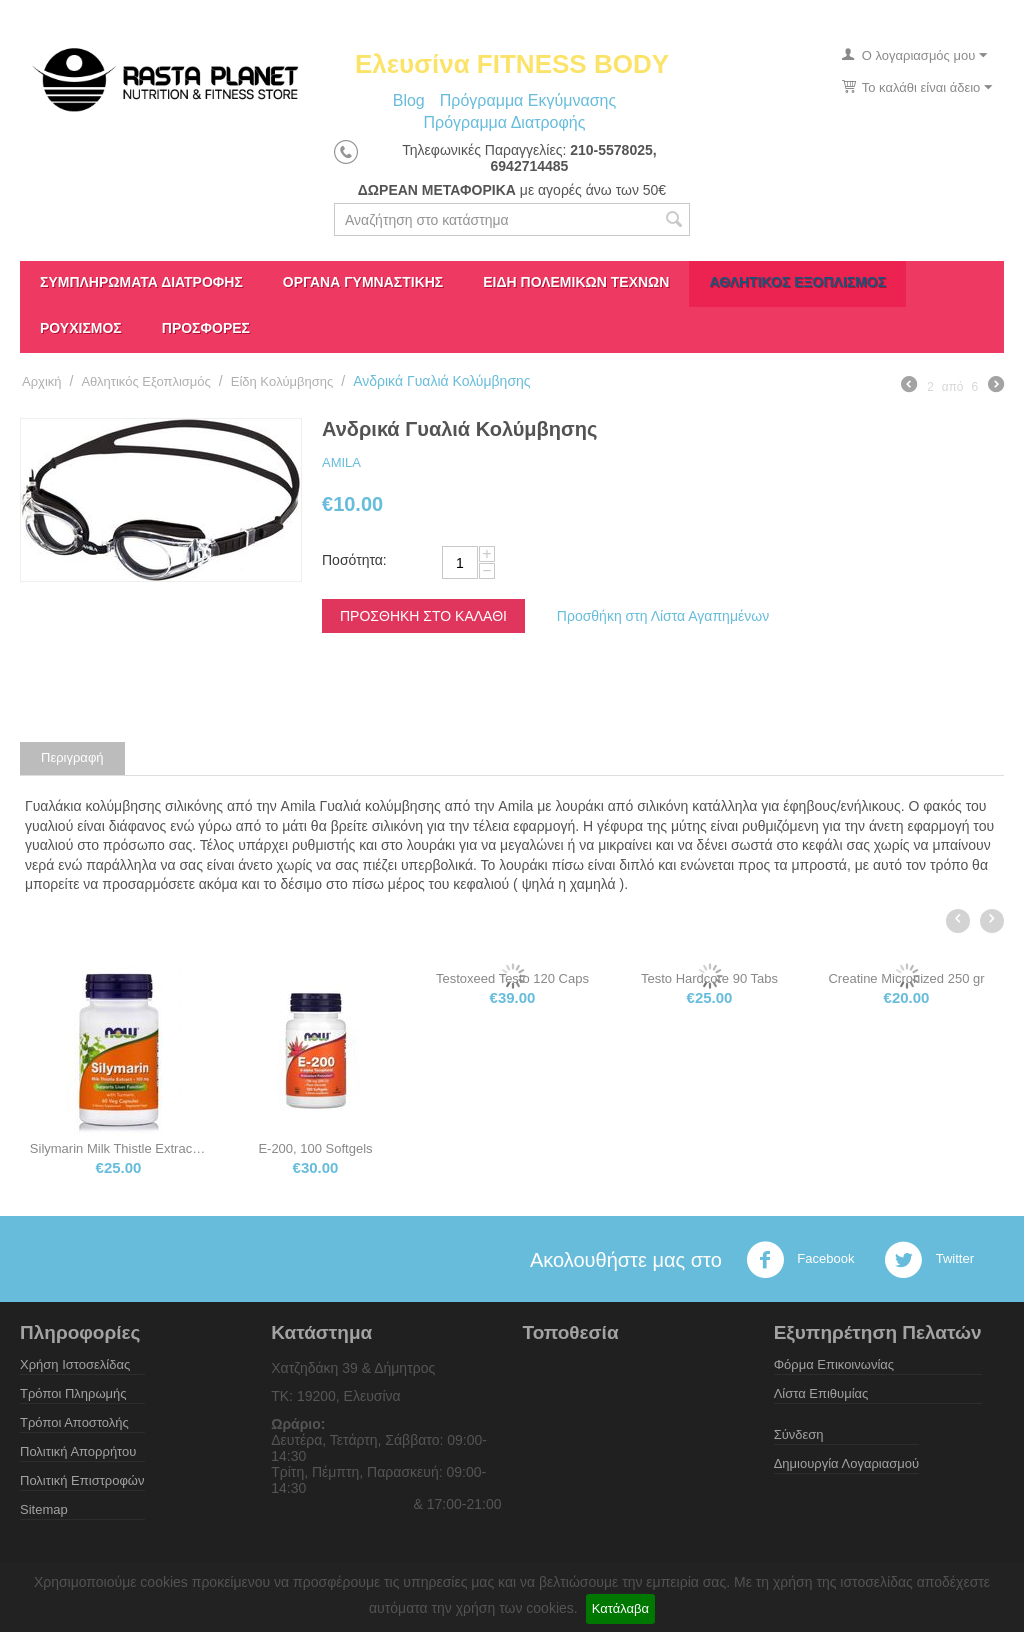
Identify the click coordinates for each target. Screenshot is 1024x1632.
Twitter (929, 1260)
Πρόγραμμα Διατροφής (504, 122)
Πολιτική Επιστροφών (82, 1480)
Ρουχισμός (81, 328)
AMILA (341, 462)
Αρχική (42, 381)
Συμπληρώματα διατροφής (141, 282)
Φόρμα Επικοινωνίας (834, 1364)
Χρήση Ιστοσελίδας (75, 1364)
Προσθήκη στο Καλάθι (423, 616)
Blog (409, 100)
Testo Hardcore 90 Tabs (901, 978)
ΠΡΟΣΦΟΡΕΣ (206, 328)
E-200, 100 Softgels (507, 1148)
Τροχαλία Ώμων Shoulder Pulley (113, 1148)
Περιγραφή (72, 757)
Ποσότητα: (354, 560)
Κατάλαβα (620, 1608)
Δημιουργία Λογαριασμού (846, 1463)
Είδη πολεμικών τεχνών (576, 282)
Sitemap (44, 1509)
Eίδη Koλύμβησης (282, 381)
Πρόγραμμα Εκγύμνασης (528, 100)
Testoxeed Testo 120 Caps (704, 978)
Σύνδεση (799, 1434)
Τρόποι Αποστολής (74, 1422)
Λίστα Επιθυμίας (821, 1393)
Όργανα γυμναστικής (363, 282)
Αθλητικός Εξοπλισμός (797, 282)
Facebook (800, 1260)
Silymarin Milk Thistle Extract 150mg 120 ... (310, 1148)
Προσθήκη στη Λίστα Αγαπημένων (663, 616)
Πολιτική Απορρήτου (78, 1451)
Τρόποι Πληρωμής (73, 1393)
